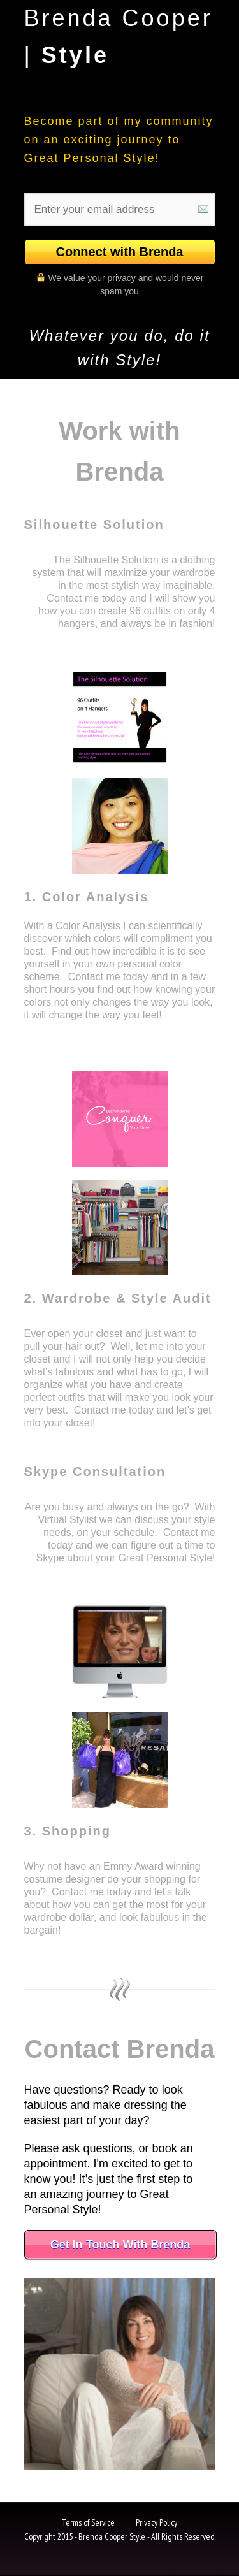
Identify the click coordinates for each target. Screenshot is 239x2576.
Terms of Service (88, 2522)
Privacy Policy (156, 2522)
